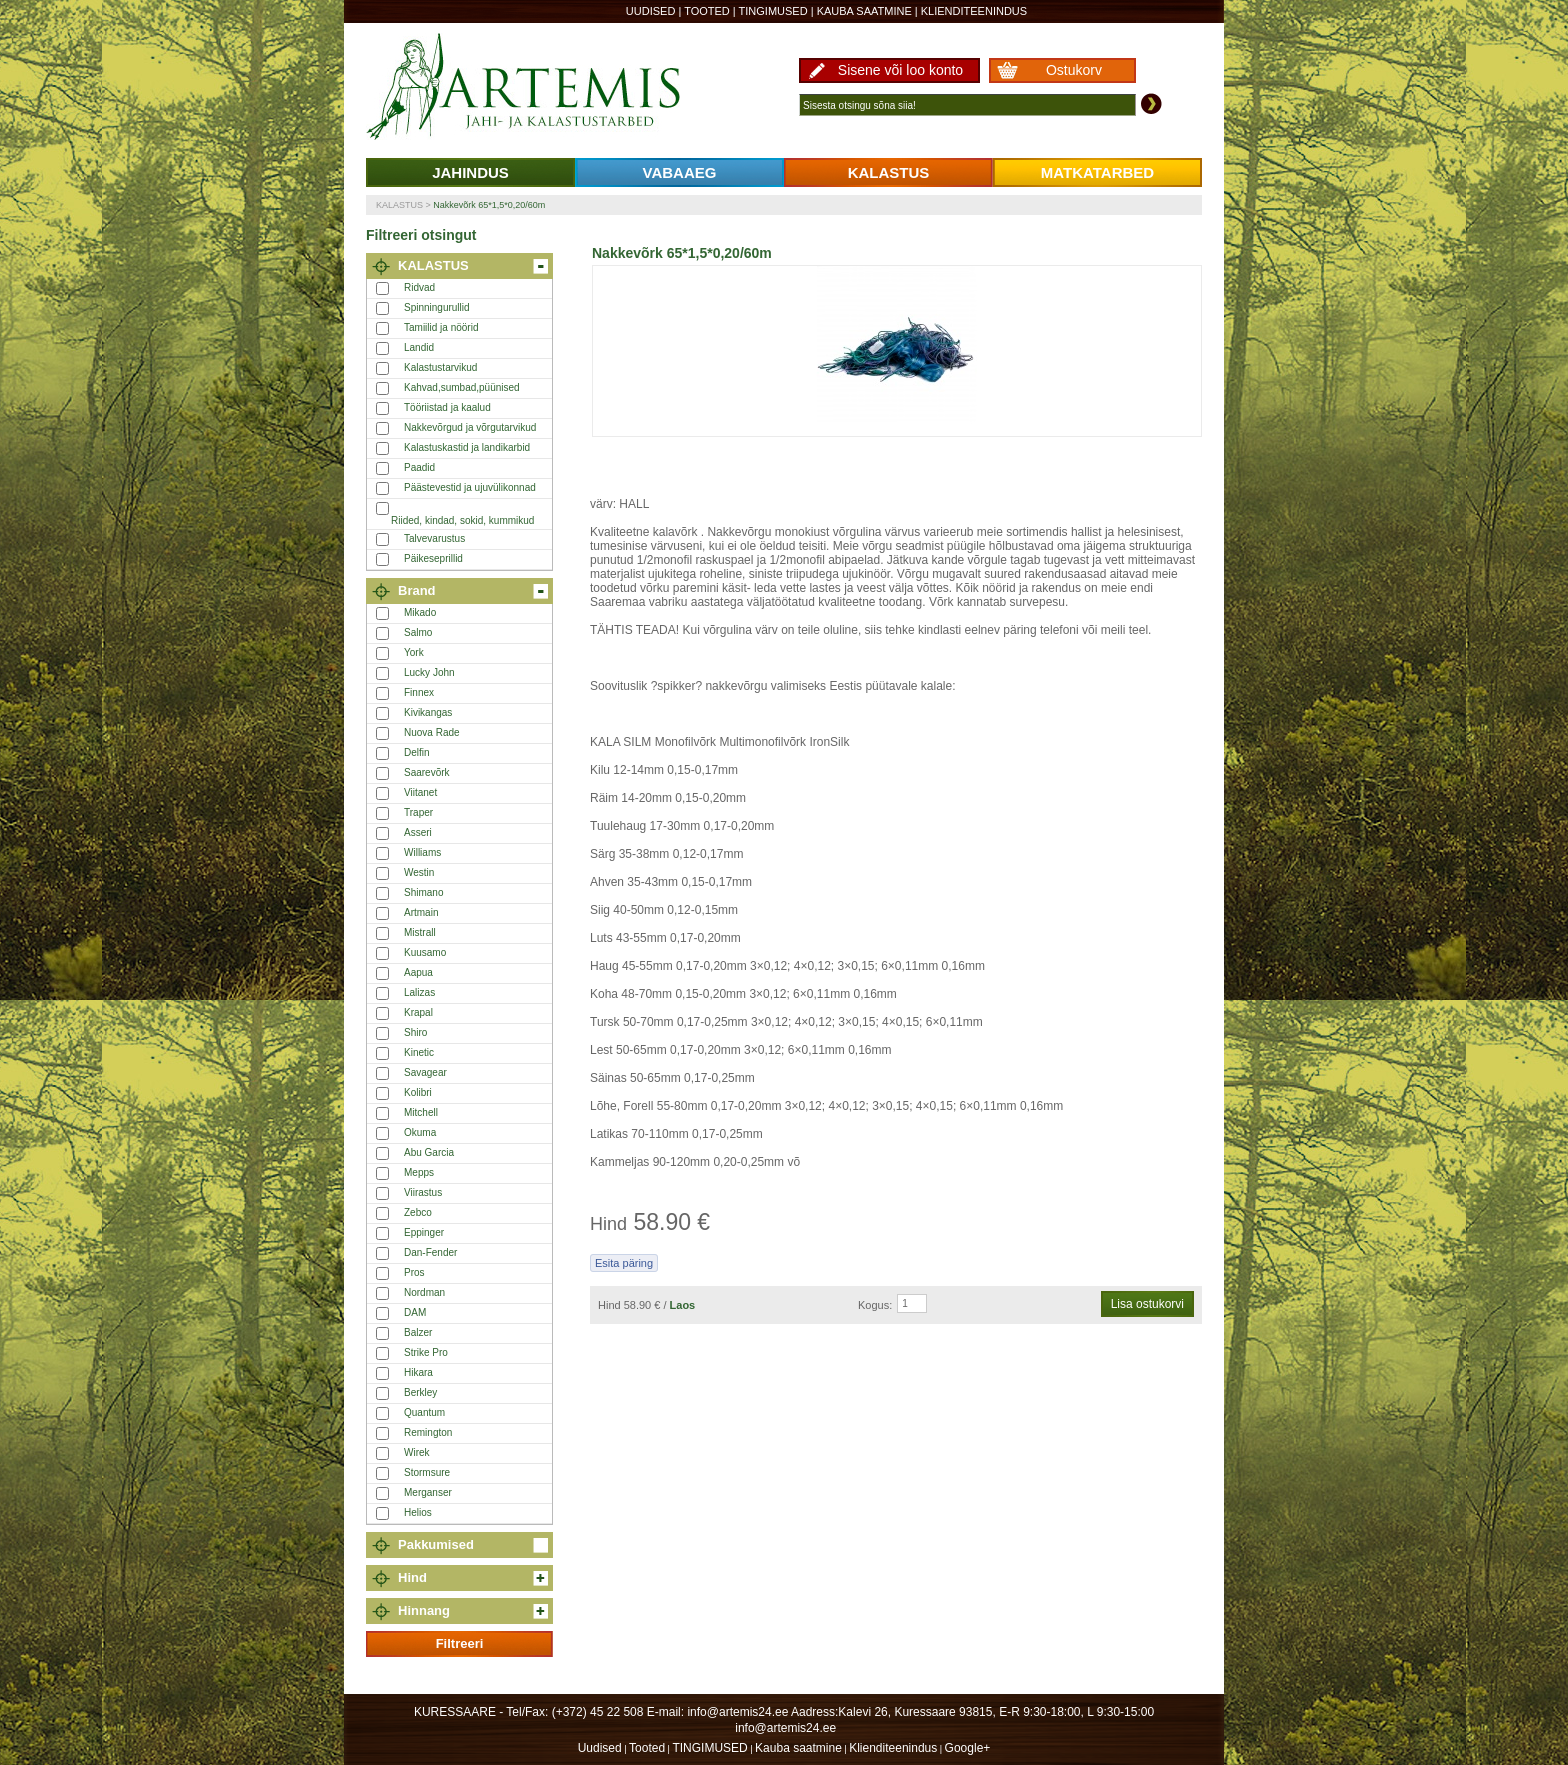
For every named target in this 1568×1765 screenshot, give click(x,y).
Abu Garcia (429, 1152)
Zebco (418, 1212)
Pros (414, 1272)
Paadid (419, 467)
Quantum (424, 1412)
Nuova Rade (432, 732)
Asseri (418, 832)
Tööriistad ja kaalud (447, 407)
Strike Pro (426, 1352)
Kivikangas (428, 712)
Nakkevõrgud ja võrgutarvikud (470, 427)
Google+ (968, 1748)
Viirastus (423, 1192)
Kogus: (875, 1305)
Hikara (418, 1372)
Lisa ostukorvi (1147, 1304)
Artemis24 (546, 88)
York (414, 652)
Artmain (421, 912)
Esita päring (624, 1263)
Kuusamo (425, 952)
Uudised (651, 11)
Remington (428, 1432)
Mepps (419, 1172)
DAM (415, 1312)
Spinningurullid (437, 307)
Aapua (418, 972)
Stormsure (427, 1472)
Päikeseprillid (433, 558)
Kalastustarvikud (440, 367)
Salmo (418, 632)
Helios (418, 1512)
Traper (418, 812)
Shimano (423, 892)
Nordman (424, 1292)
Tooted (707, 11)
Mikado (420, 612)
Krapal (418, 1012)
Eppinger (424, 1232)
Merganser (428, 1492)
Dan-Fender (430, 1252)
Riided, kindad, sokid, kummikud (462, 520)
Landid (419, 347)
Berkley (420, 1392)
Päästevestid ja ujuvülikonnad (470, 487)
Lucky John (429, 672)
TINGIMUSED (773, 11)
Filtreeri (460, 1643)
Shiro (415, 1032)
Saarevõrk (427, 772)
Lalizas (419, 992)
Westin (419, 872)
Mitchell (421, 1112)
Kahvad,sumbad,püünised (462, 387)
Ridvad (419, 287)
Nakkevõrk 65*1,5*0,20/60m (489, 205)
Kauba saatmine (864, 11)
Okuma (420, 1132)
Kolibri (418, 1092)
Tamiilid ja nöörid (441, 327)
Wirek (417, 1452)
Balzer (418, 1332)
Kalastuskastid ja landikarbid (467, 447)
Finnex (419, 692)
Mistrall (420, 932)
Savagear (425, 1072)
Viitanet (420, 792)
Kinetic (419, 1052)
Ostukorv (1074, 70)
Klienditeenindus (974, 11)
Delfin (417, 752)
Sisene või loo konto (900, 70)
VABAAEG (680, 172)
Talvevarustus (434, 538)
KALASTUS (889, 172)
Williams (422, 852)
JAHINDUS (470, 172)
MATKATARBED (1097, 172)
